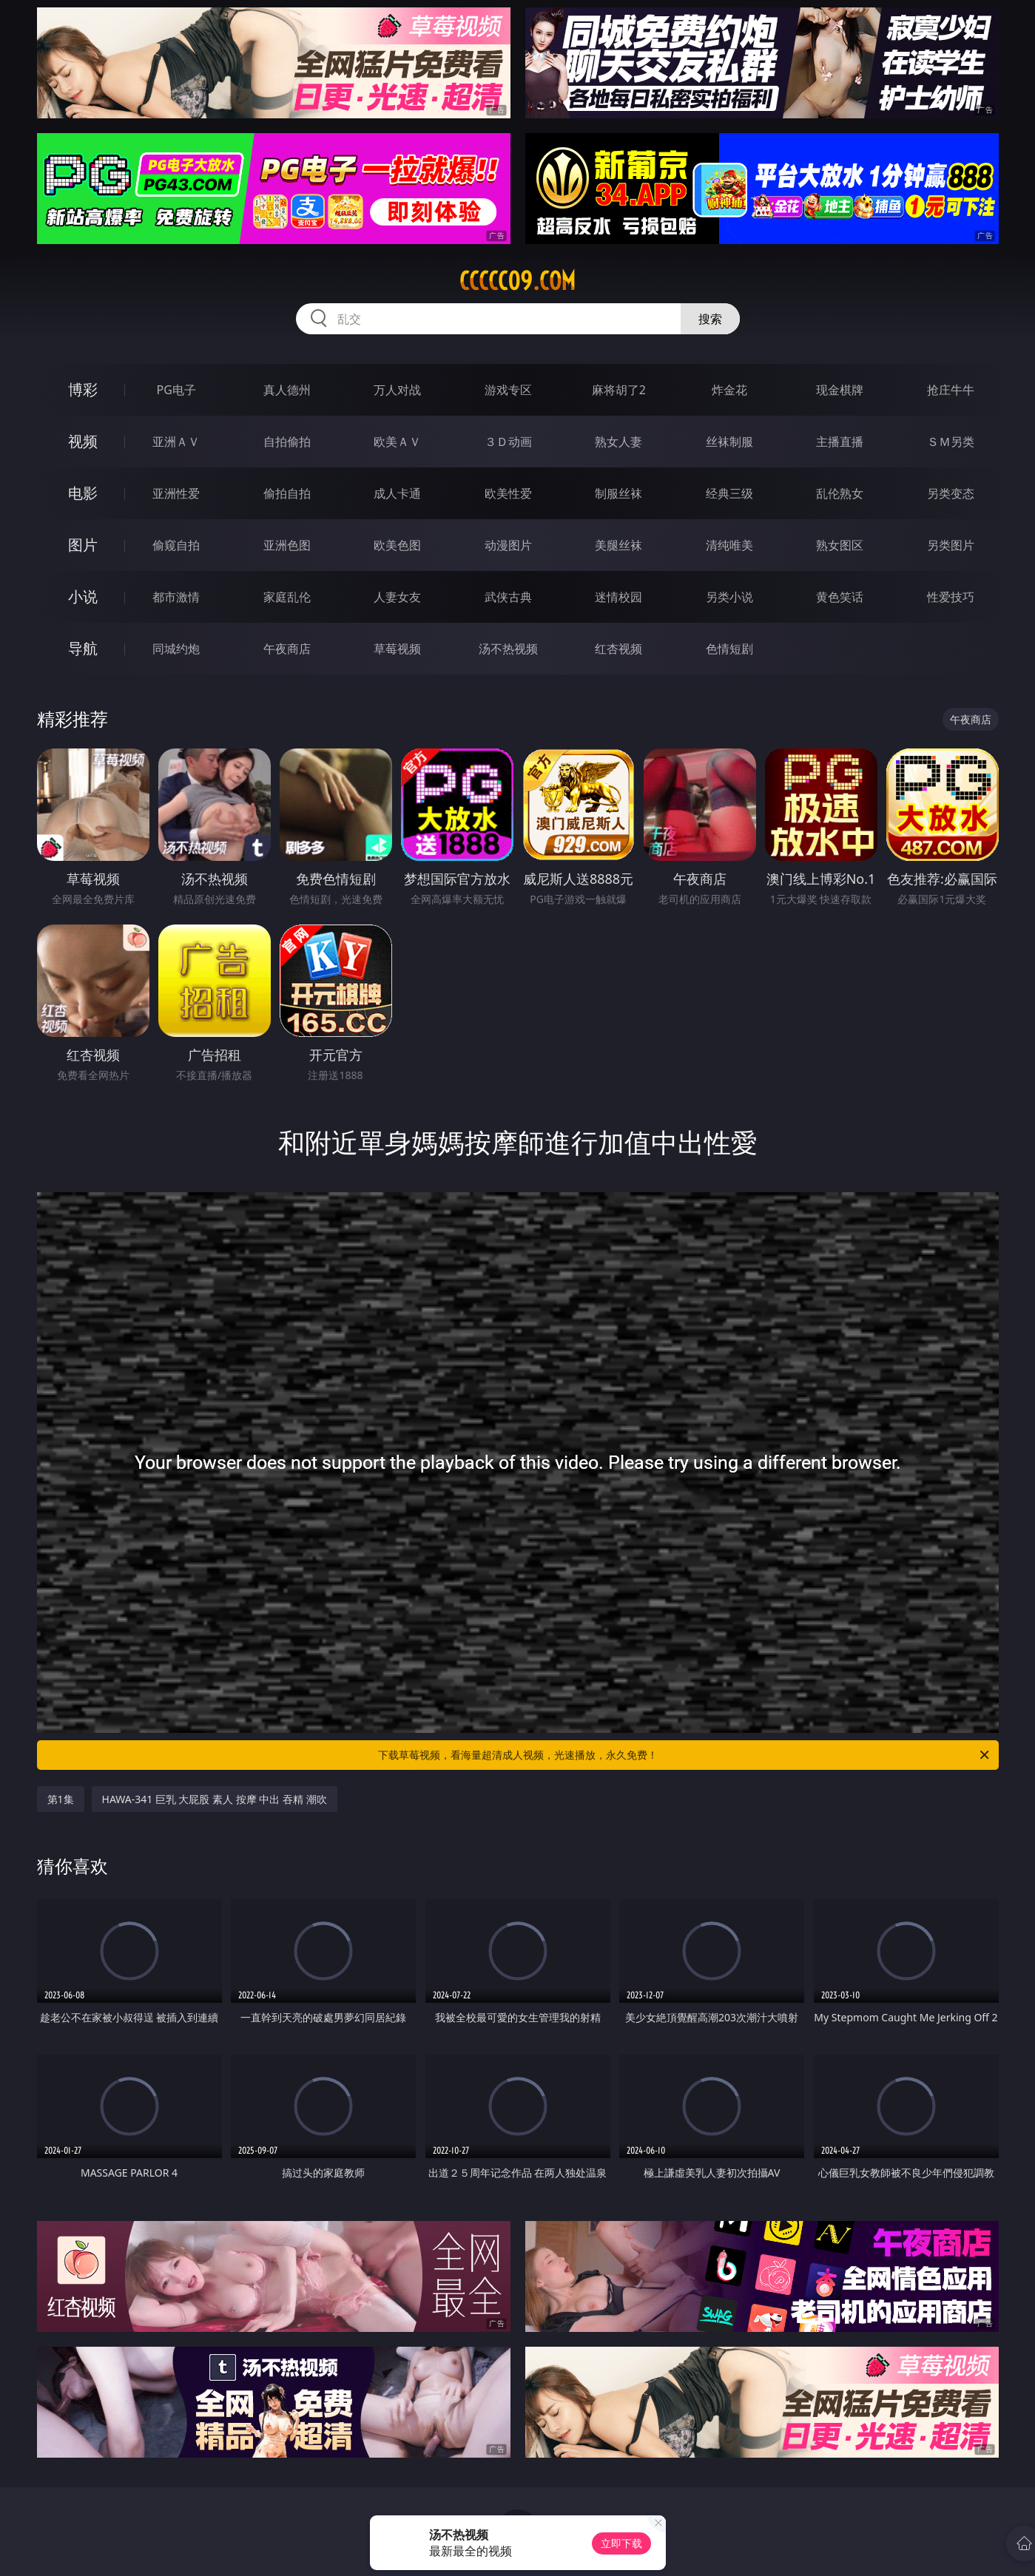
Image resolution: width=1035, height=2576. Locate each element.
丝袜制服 (729, 441)
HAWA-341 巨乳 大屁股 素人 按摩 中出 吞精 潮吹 (214, 1799)
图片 (83, 545)
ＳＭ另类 (950, 441)
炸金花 (729, 390)
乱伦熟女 (839, 493)
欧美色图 (397, 545)
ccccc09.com (517, 281)
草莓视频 (397, 648)
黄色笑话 (839, 597)
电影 (83, 493)
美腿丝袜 (618, 545)
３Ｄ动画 (508, 441)
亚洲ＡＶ (176, 441)
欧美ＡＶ (397, 441)
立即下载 (621, 2543)
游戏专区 (508, 390)
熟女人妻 (618, 441)
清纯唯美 (729, 545)
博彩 (83, 389)
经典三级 (729, 493)
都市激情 (176, 597)
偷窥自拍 (176, 545)
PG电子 (176, 390)
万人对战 (397, 390)
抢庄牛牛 (950, 390)
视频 (83, 441)
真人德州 (287, 390)
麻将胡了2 (619, 390)
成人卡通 (397, 493)
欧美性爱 (508, 493)
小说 (83, 596)
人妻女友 (397, 597)
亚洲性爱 (176, 493)
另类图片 (950, 545)
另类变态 (950, 493)
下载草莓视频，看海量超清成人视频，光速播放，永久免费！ (684, 1755)
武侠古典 (508, 597)
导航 (83, 648)
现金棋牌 (839, 390)
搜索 (710, 319)
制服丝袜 (618, 493)
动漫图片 (508, 545)
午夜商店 (287, 648)
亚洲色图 (287, 545)
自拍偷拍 (287, 441)
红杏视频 (618, 648)
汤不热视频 (508, 648)
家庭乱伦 (287, 597)
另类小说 (729, 597)
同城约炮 (176, 648)
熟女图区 (839, 545)
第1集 (60, 1799)
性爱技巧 (950, 597)
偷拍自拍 (287, 493)
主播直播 (839, 441)
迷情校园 (618, 597)
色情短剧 (729, 648)
